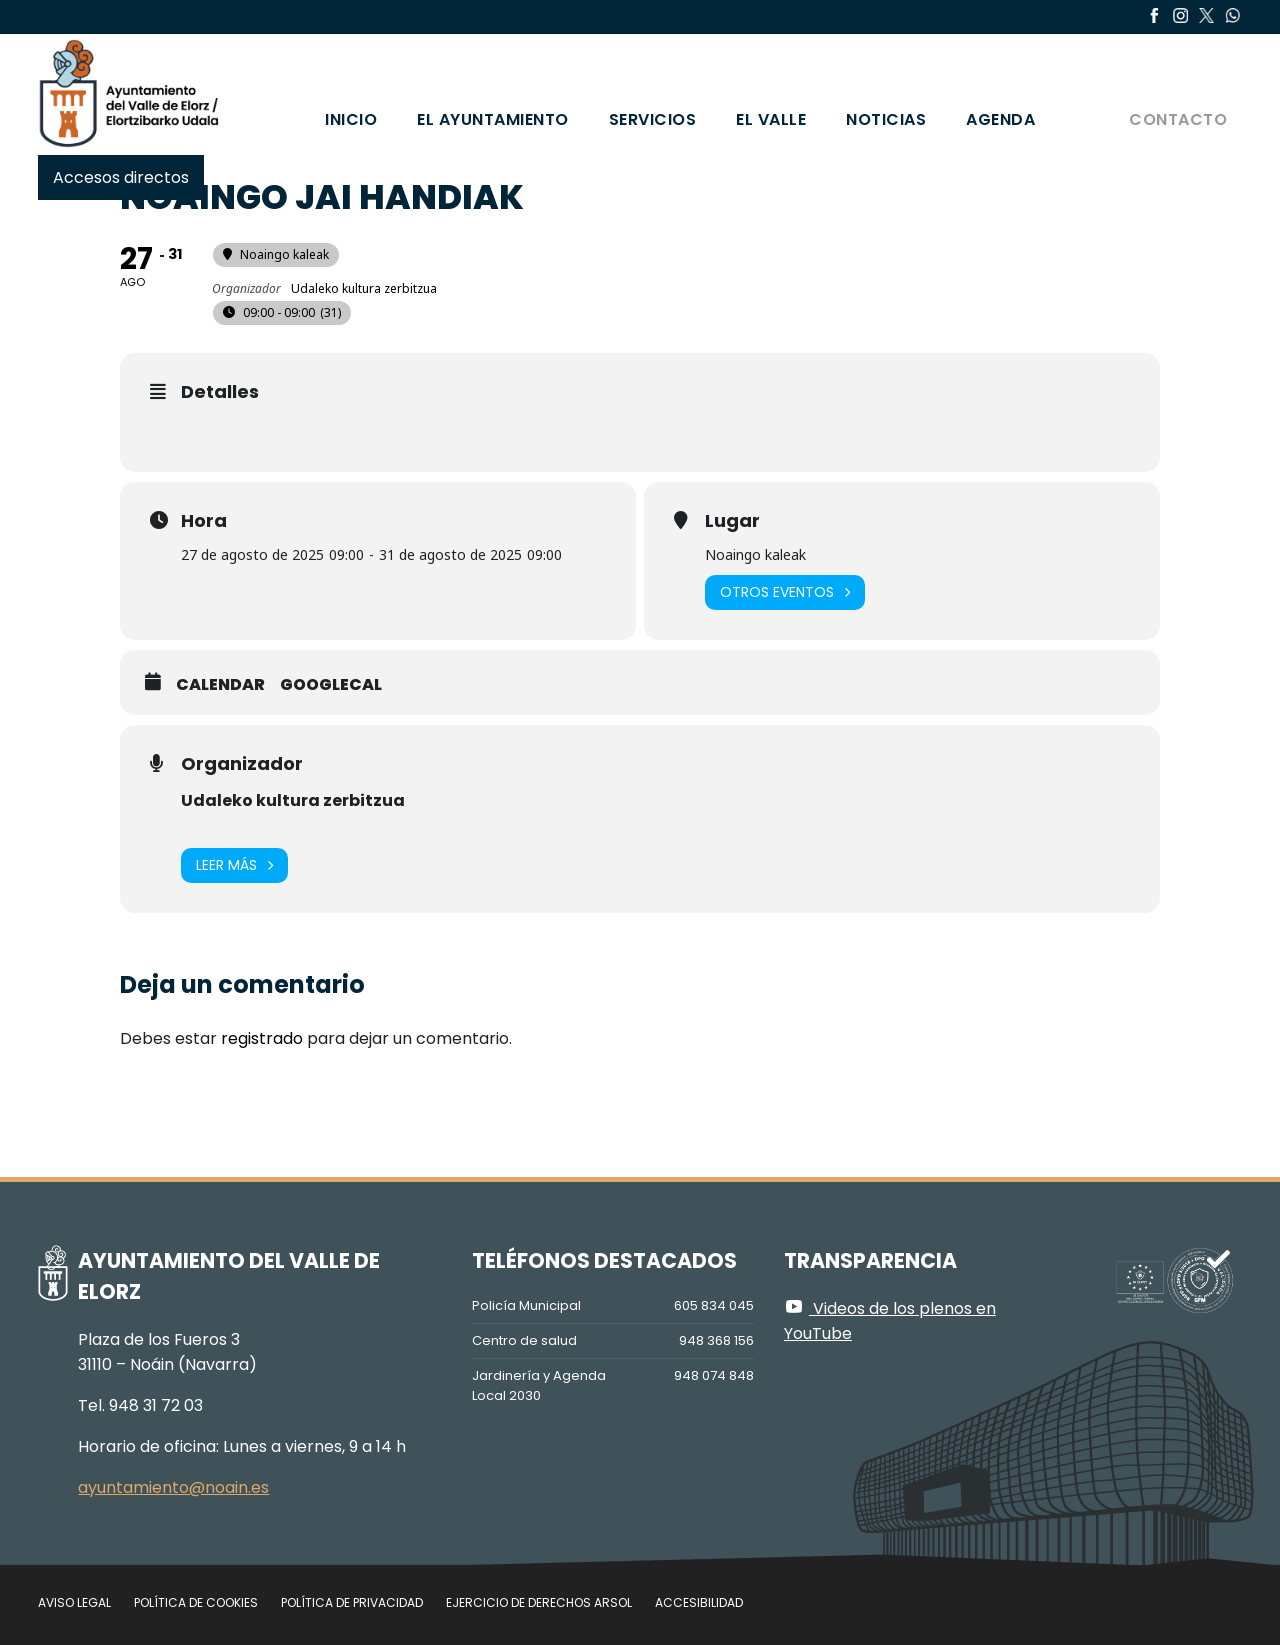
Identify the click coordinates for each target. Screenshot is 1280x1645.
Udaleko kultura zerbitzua (293, 800)
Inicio (351, 119)
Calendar (220, 685)
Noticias (886, 119)
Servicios (653, 119)
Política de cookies (196, 1602)
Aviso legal (74, 1602)
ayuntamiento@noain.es (173, 1487)
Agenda (1000, 119)
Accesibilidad (699, 1602)
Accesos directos (121, 177)
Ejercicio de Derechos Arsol (539, 1602)
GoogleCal (331, 685)
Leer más (234, 865)
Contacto (1178, 119)
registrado (262, 1038)
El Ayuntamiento (493, 119)
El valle (771, 119)
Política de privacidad (352, 1602)
